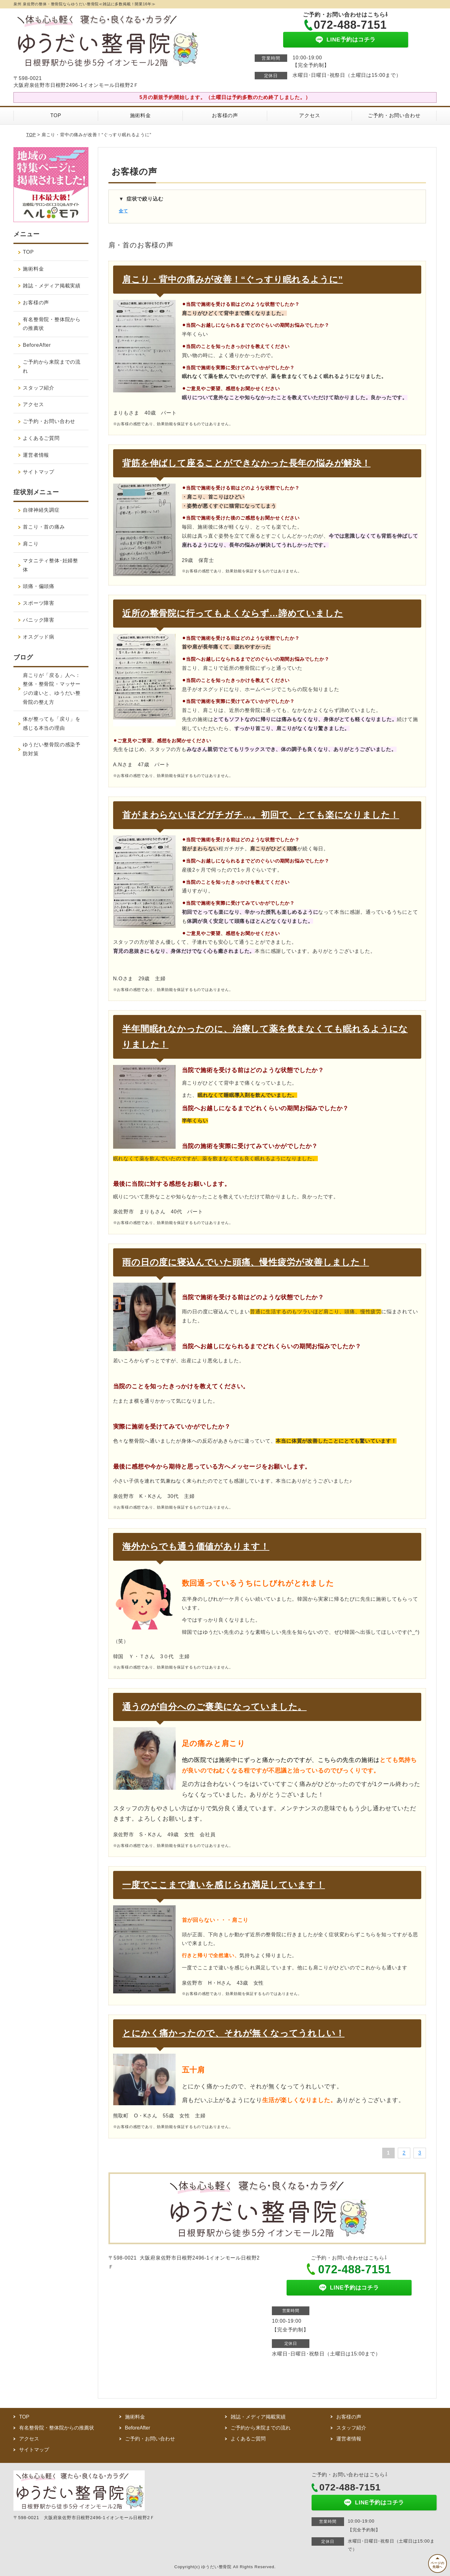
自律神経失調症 (41, 510)
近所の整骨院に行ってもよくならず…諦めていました (232, 613)
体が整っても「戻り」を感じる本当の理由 (52, 723)
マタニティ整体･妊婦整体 (50, 565)
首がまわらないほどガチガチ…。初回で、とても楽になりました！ (260, 815)
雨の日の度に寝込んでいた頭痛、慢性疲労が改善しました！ (245, 1262)
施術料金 (140, 115)
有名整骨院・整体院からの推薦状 (52, 324)
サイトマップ (38, 472)
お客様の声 (225, 115)
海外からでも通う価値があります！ (195, 1546)
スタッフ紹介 (38, 387)
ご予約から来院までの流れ (52, 366)
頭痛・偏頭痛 (38, 586)
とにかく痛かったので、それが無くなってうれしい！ (233, 2033)
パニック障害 (38, 620)
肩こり (30, 543)
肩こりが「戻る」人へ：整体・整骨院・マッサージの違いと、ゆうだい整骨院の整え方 (52, 689)
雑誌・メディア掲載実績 (52, 285)
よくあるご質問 (41, 438)
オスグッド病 (38, 636)
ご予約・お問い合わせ (394, 115)
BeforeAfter (37, 345)
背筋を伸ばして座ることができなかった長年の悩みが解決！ (246, 463)
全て (123, 210)
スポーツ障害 (38, 603)
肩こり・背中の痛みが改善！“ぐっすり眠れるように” (232, 279)
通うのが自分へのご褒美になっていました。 (214, 1707)
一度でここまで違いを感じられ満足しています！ (223, 1885)
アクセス (309, 115)
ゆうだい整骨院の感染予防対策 (52, 749)
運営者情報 (36, 455)
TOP (55, 115)
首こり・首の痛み (44, 527)
